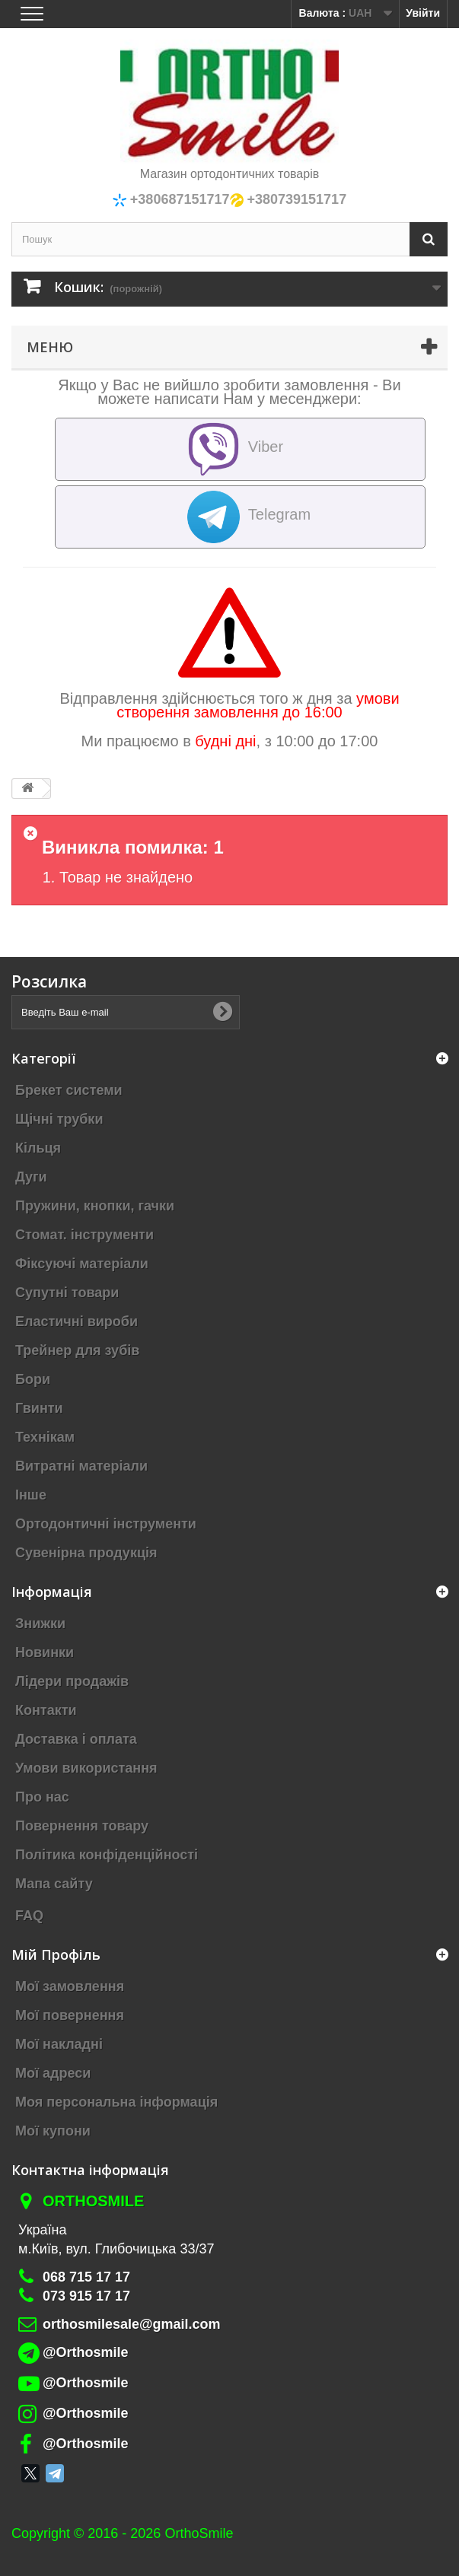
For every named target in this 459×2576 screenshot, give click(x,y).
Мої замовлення (69, 1986)
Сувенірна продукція (86, 1552)
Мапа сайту (54, 1883)
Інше (30, 1495)
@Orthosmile (86, 2352)
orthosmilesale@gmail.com (132, 2324)
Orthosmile (93, 2201)
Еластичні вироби (76, 1321)
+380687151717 (178, 199)
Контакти (46, 1710)
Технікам (45, 1437)
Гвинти (39, 1408)
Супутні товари (67, 1292)
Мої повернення (69, 2015)
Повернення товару (81, 1825)
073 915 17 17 (86, 2296)
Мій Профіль (55, 1954)
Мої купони (53, 2131)
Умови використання (86, 1768)
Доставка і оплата (76, 1739)
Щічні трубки (59, 1119)
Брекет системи (69, 1090)
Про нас (42, 1797)
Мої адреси (53, 2073)
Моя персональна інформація (116, 2102)
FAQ (29, 1915)
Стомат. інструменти (84, 1234)
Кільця (38, 1148)
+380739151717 (295, 199)
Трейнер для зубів (77, 1350)
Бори (32, 1379)
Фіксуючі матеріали (81, 1263)
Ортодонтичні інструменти (105, 1523)
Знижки (40, 1623)
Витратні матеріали (81, 1466)
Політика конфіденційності (106, 1854)
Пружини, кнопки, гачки (94, 1205)
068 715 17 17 (86, 2277)
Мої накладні (59, 2044)
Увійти (423, 13)
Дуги (31, 1177)
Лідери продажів (72, 1681)
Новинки (44, 1652)
